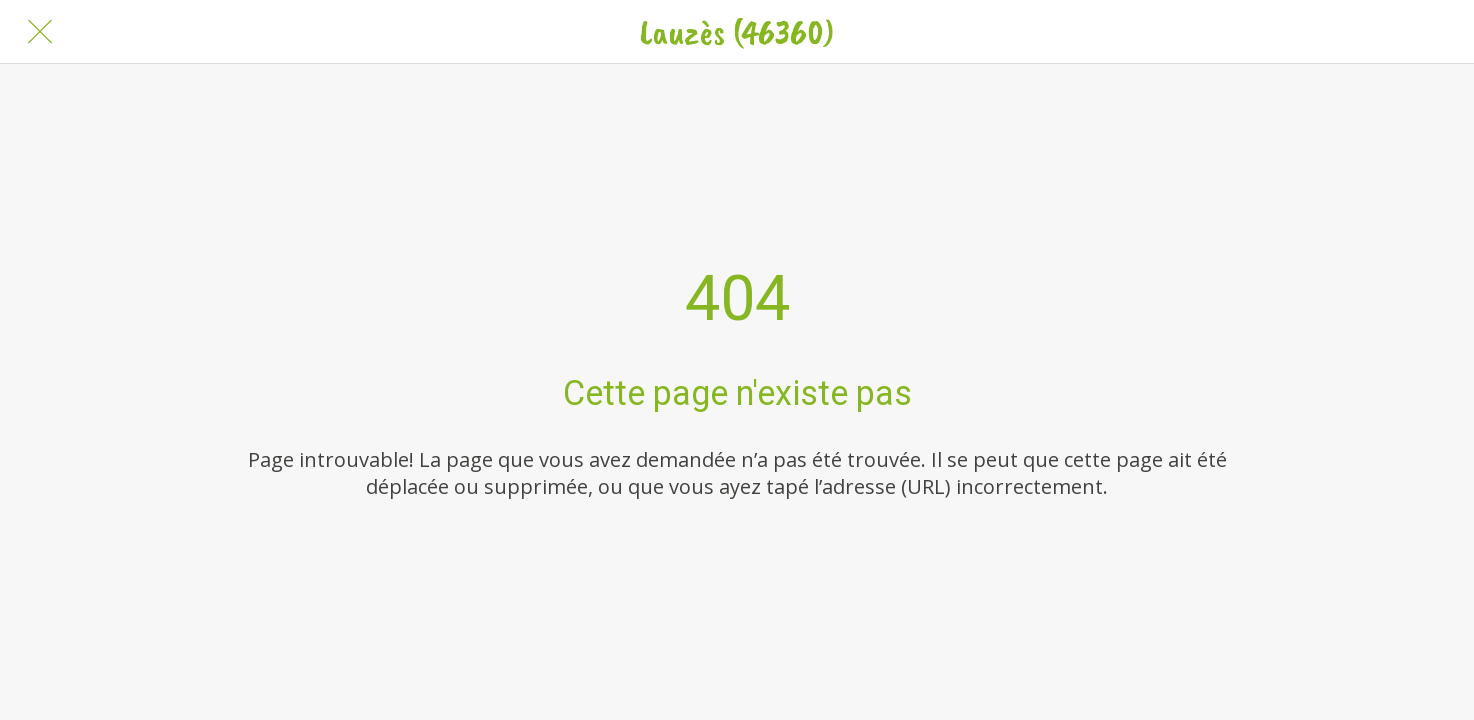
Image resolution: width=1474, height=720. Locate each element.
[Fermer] (40, 32)
